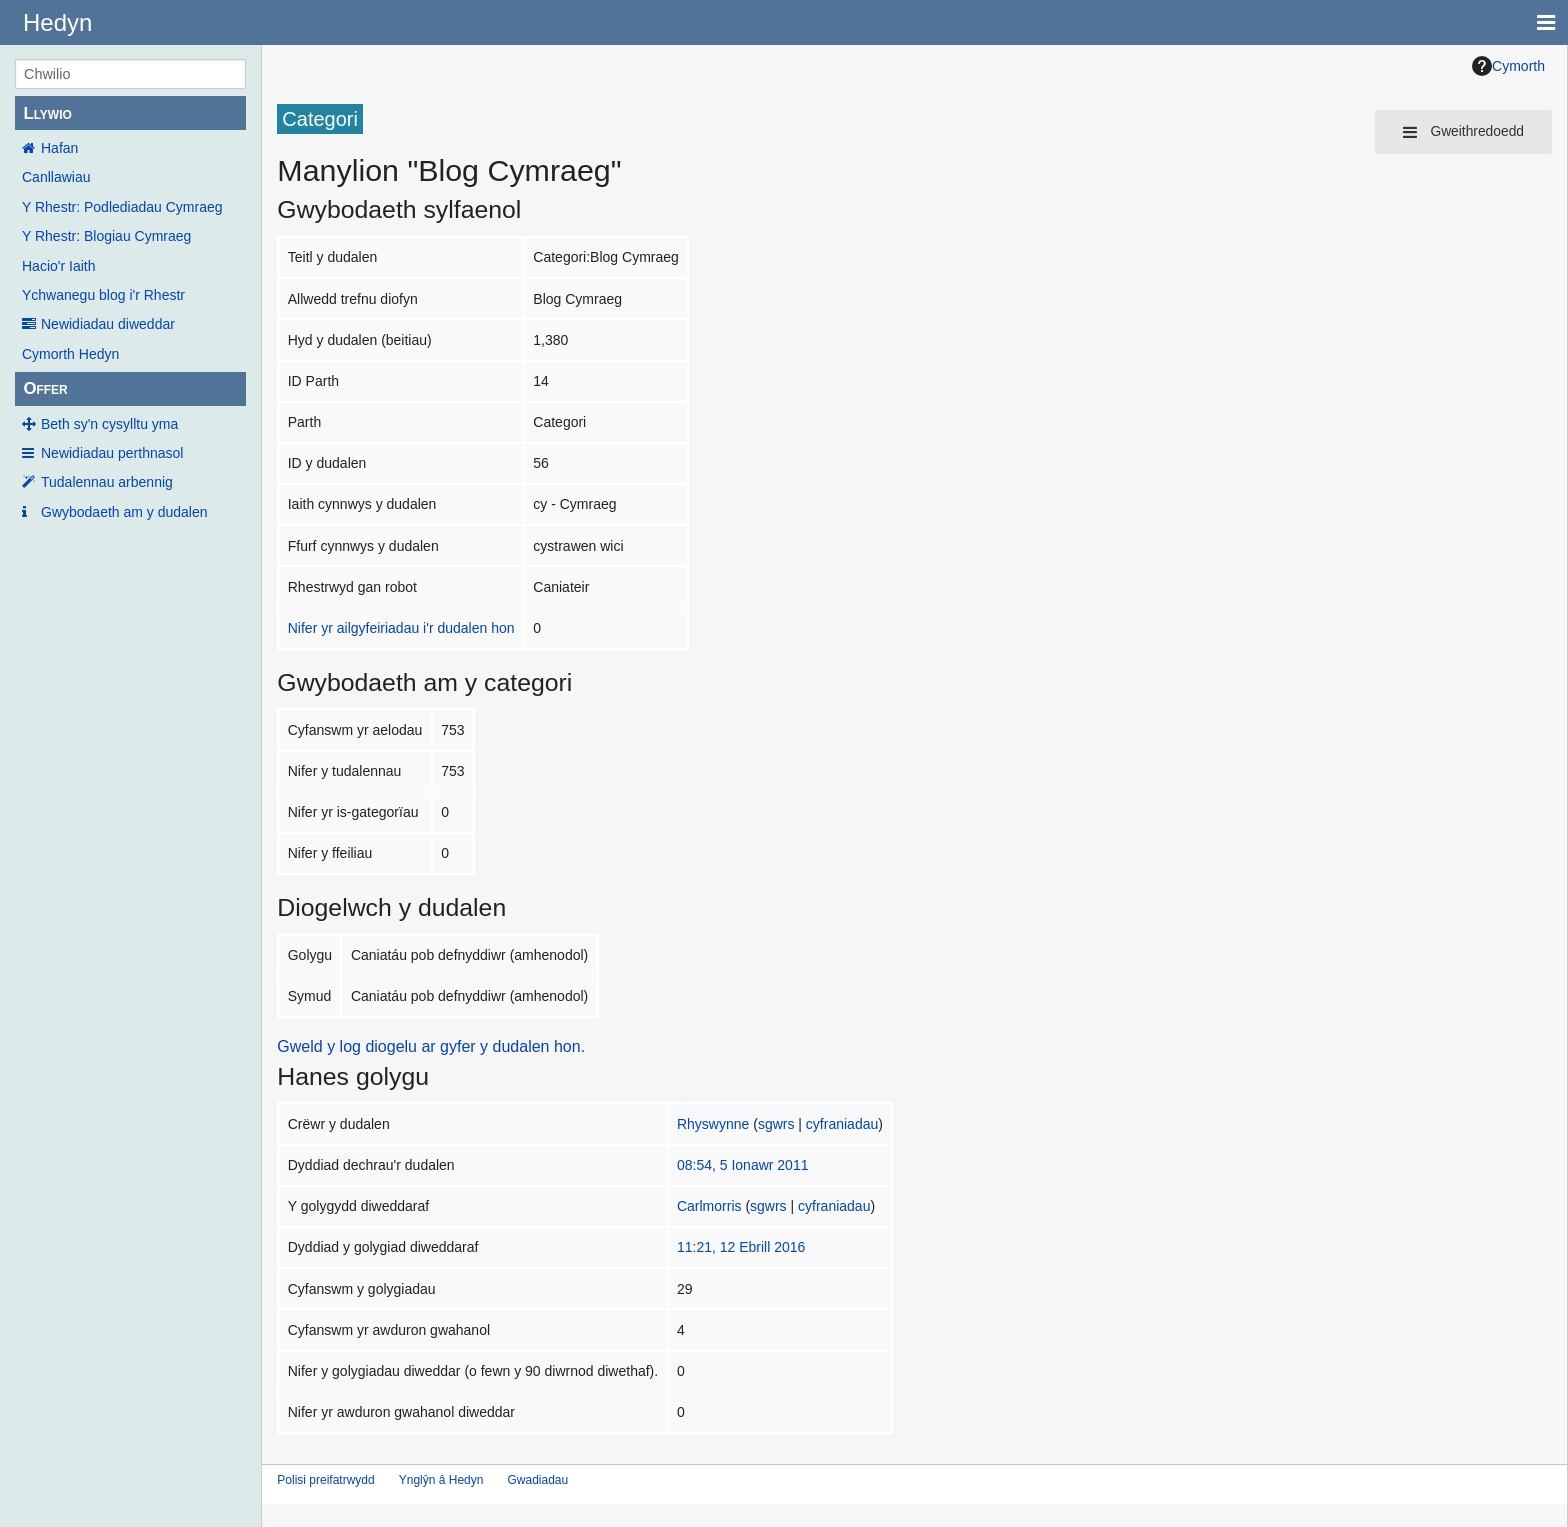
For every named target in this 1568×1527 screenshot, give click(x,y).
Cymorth (1508, 66)
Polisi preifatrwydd (325, 1480)
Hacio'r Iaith (58, 266)
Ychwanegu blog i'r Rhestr (103, 295)
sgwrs (776, 1124)
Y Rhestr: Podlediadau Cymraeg (122, 207)
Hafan (59, 148)
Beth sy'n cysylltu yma (109, 424)
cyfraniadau (842, 1124)
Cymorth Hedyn (70, 354)
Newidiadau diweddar (108, 324)
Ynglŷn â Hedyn (441, 1480)
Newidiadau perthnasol (112, 453)
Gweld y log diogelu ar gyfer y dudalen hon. (431, 1046)
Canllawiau (56, 177)
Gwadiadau (537, 1480)
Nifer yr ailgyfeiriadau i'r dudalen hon (401, 628)
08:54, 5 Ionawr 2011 (743, 1165)
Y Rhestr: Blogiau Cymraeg (106, 236)
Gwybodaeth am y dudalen (124, 512)
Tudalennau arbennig (107, 482)
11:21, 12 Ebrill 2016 (741, 1247)
